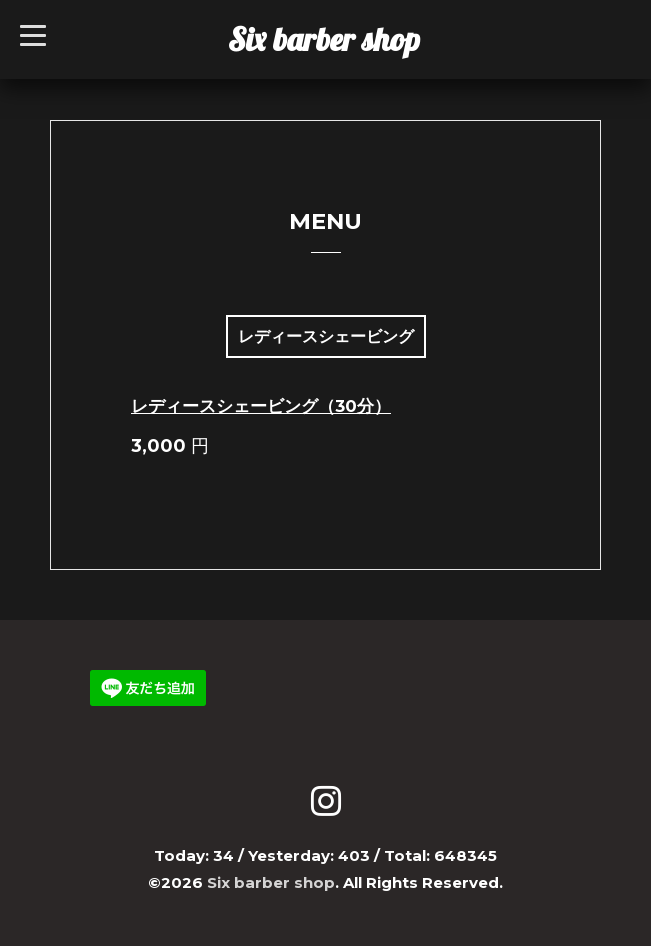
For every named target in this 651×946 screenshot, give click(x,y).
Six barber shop (324, 39)
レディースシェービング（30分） (261, 406)
